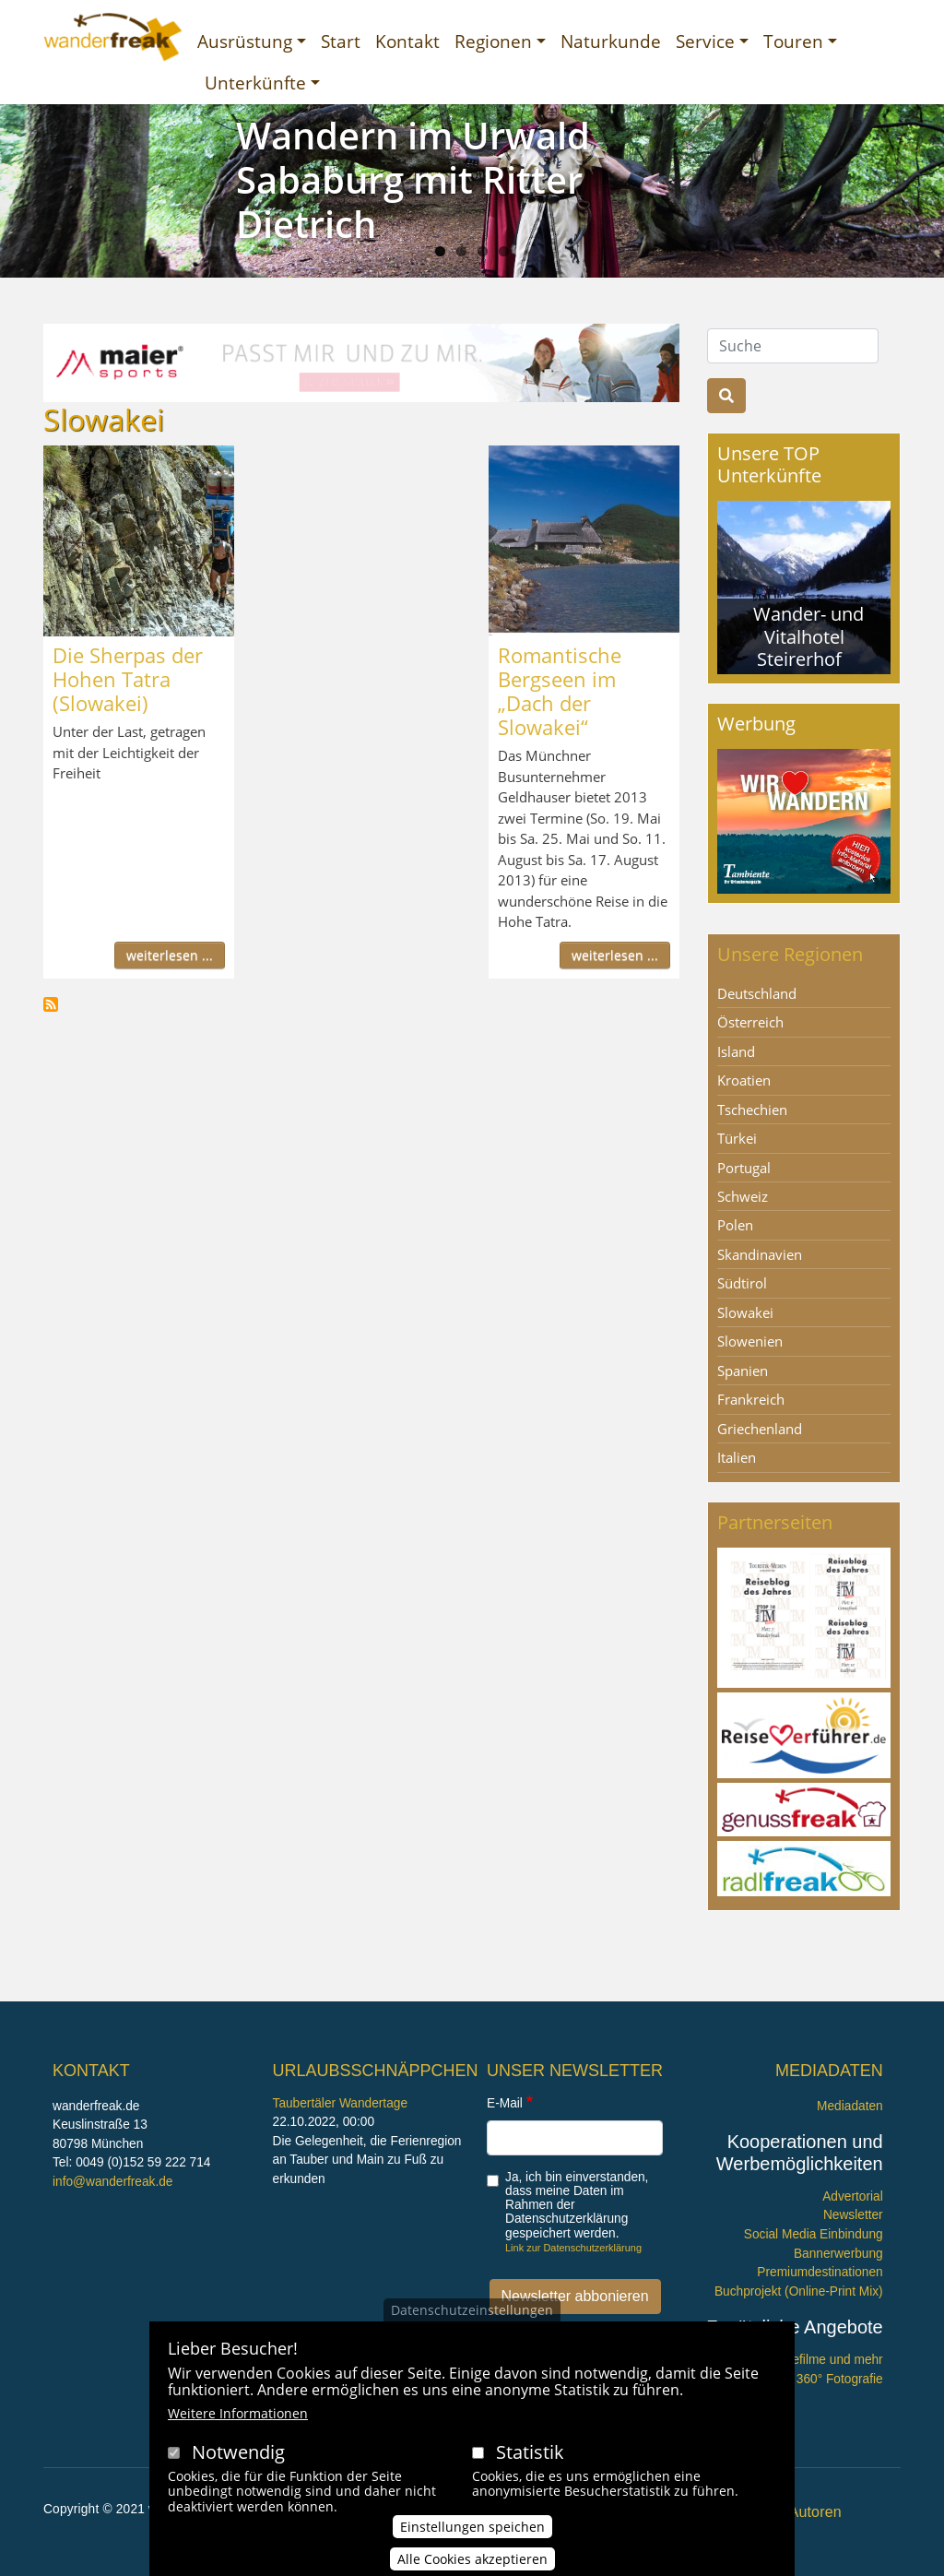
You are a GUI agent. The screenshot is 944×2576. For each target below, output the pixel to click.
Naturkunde (610, 41)
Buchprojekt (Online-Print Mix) (798, 2291)
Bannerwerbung (838, 2254)
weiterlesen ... (169, 955)
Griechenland (759, 1428)
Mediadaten (850, 2106)
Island (736, 1051)
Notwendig (238, 2451)
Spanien (742, 1370)
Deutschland (756, 993)
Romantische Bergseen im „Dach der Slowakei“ (559, 691)
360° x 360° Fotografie (820, 2379)
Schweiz (742, 1196)
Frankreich (751, 1399)
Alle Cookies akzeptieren (472, 2559)
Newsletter (853, 2215)
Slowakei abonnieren (50, 1004)
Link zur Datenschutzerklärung (573, 2247)
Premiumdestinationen (819, 2272)
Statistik (530, 2451)
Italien (736, 1457)
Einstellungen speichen (472, 2526)
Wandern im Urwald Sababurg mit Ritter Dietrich (413, 179)
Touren (793, 41)
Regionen (493, 41)
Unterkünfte (255, 82)
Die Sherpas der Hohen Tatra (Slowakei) (128, 679)
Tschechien (752, 1109)
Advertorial (852, 2196)
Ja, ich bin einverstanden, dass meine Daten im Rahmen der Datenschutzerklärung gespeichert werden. (576, 2204)
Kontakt (407, 41)
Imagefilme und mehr (823, 2360)
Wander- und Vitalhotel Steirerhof (808, 635)
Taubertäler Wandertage (340, 2103)
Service (705, 41)
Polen (735, 1225)
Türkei (737, 1138)
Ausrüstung (244, 41)
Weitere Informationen (238, 2413)
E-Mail (505, 2103)
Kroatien (744, 1080)
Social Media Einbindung (813, 2234)
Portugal (744, 1167)
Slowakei (745, 1312)
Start (340, 41)
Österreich (750, 1022)
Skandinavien (759, 1254)
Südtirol (742, 1283)
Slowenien (750, 1341)
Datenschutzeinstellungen (472, 2310)
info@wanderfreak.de (112, 2182)
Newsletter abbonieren (575, 2296)
